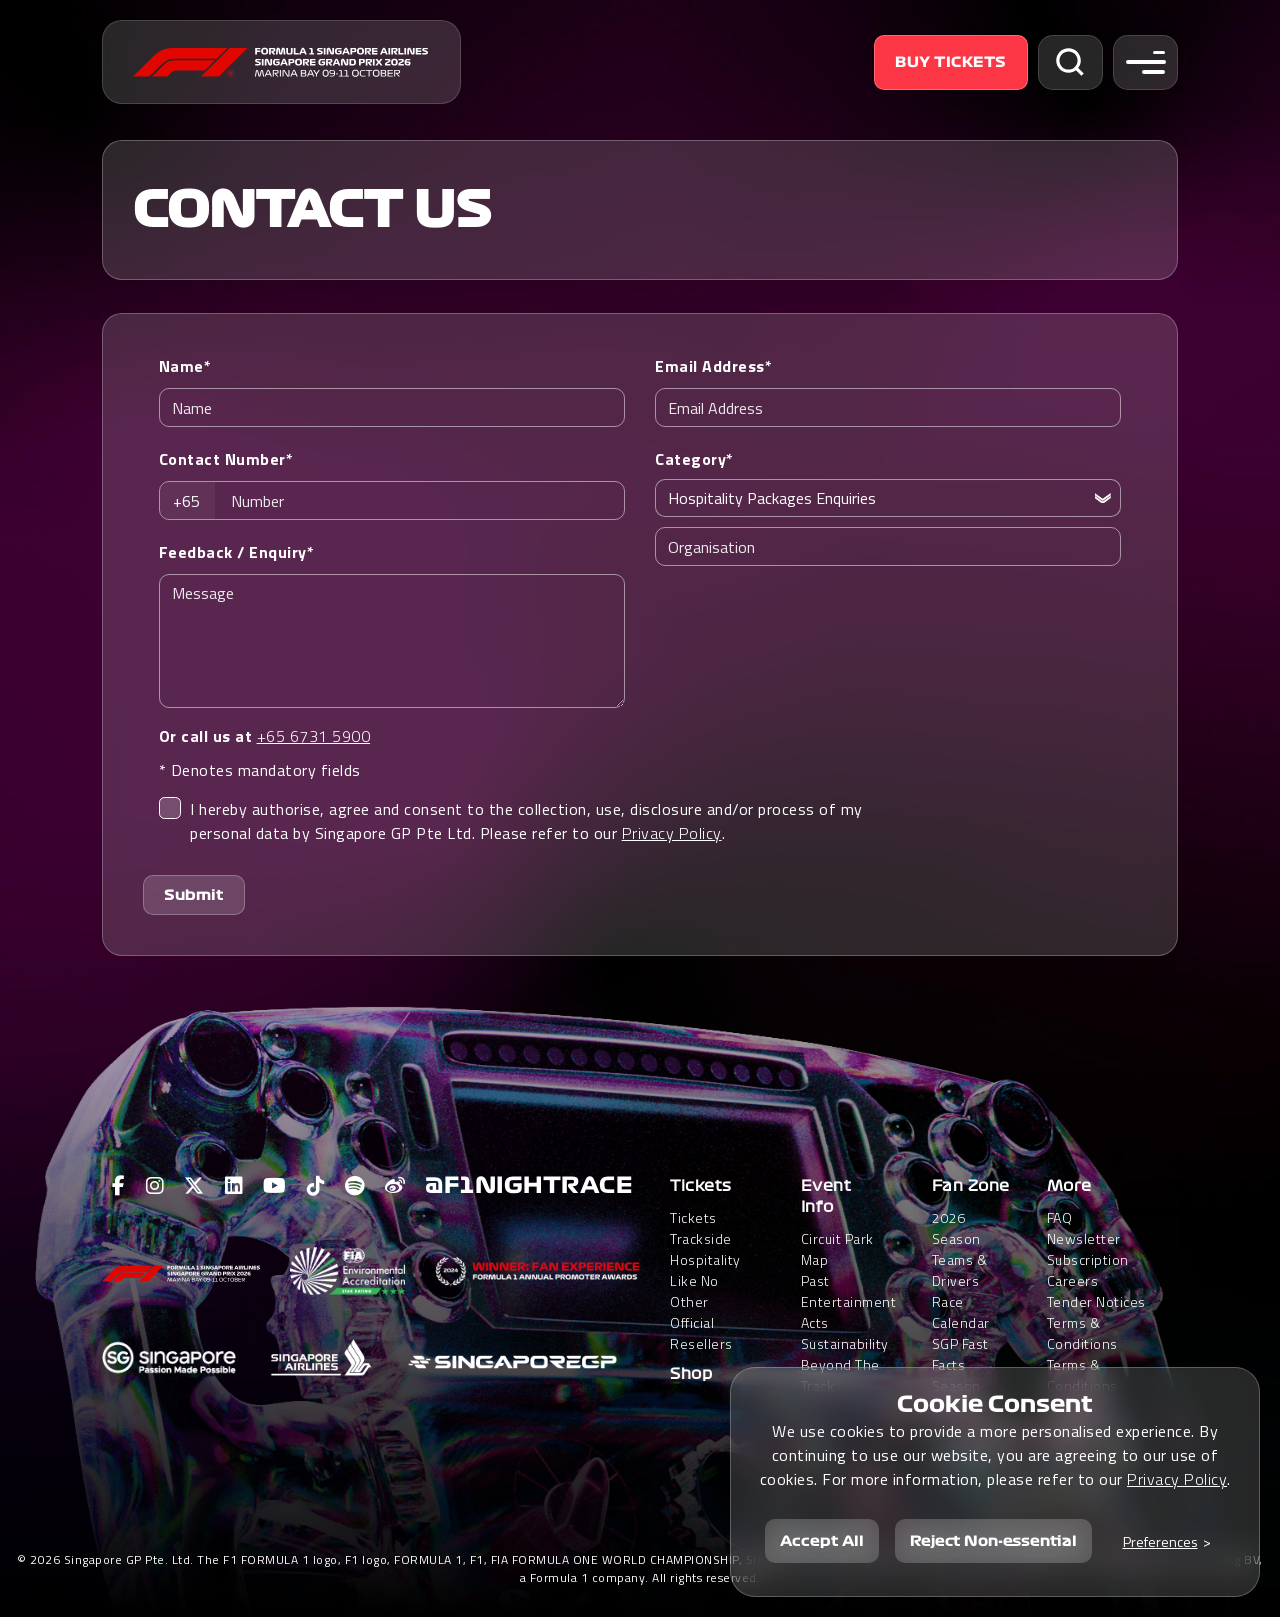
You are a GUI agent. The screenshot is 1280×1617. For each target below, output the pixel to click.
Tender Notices (1096, 1301)
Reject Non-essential (993, 1541)
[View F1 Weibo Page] (395, 1186)
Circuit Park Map (837, 1249)
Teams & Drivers (960, 1270)
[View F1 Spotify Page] (355, 1186)
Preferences (1160, 1541)
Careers (1073, 1280)
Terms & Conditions (1082, 1333)
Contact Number (226, 459)
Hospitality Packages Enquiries (772, 498)
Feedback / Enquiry (237, 552)
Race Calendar (961, 1312)
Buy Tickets (951, 62)
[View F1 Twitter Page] (194, 1186)
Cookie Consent (995, 1404)
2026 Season (956, 1228)
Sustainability (845, 1343)
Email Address (713, 366)
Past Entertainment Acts (849, 1301)
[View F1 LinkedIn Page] (234, 1186)
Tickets (701, 1186)
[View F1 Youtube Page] (275, 1186)
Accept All (822, 1541)
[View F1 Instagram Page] (155, 1186)
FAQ (1060, 1217)
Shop (691, 1374)
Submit (194, 895)
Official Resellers (701, 1333)
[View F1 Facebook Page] (119, 1186)
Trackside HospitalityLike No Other (705, 1270)
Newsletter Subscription (1088, 1249)
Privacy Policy (672, 833)
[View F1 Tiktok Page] (316, 1186)
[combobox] (192, 500)
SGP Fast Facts (960, 1354)
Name (185, 366)
